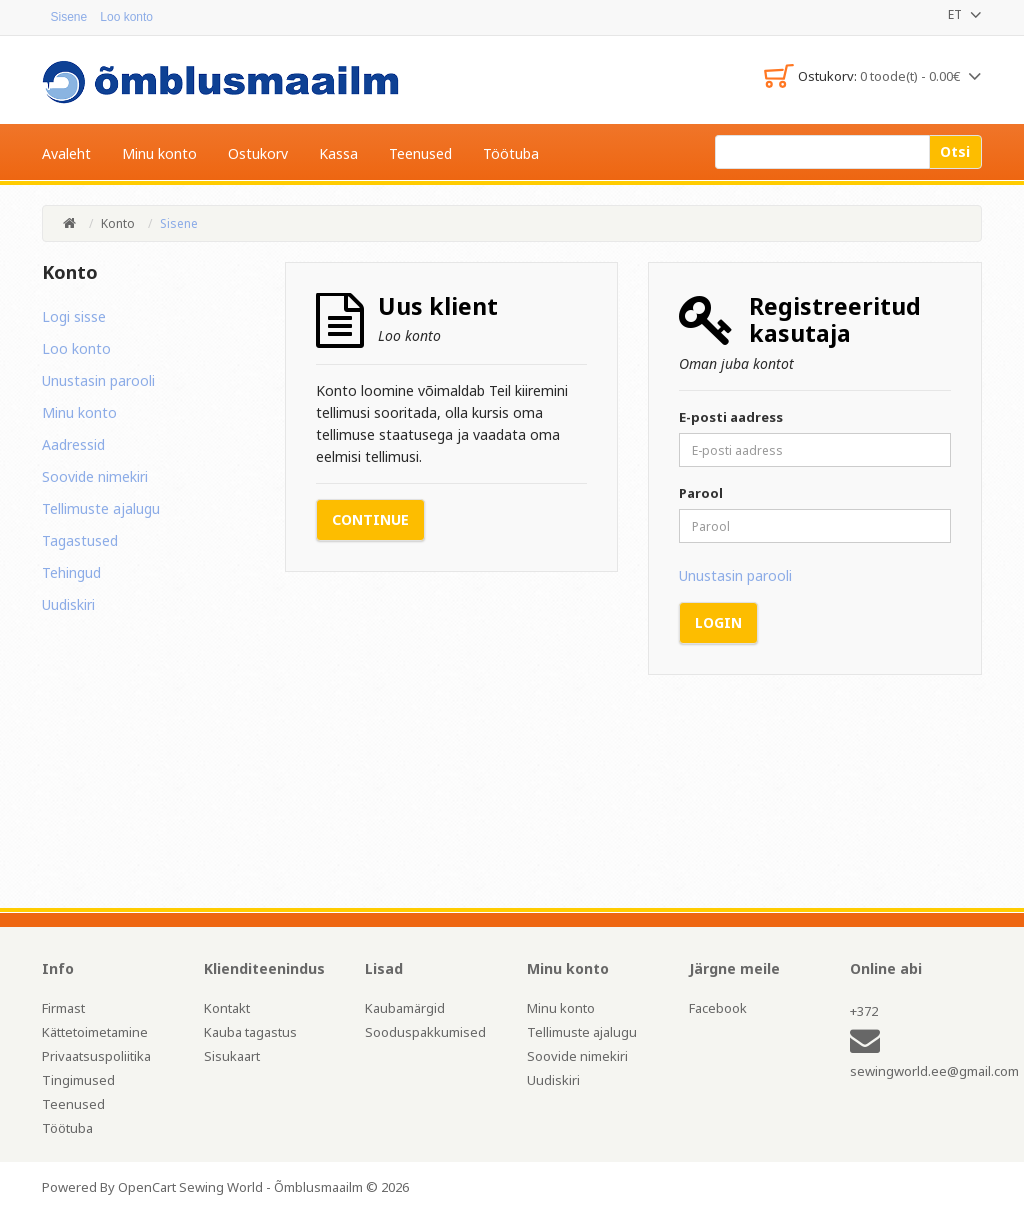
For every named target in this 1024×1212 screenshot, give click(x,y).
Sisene (60, 17)
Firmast (63, 1008)
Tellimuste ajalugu (101, 508)
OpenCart (147, 1187)
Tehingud (71, 572)
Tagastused (80, 540)
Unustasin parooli (98, 380)
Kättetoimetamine (95, 1032)
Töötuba (67, 1128)
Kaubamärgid (405, 1008)
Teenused (73, 1104)
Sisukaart (232, 1056)
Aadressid (73, 444)
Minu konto (79, 412)
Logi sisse (74, 316)
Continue (370, 519)
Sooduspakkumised (425, 1032)
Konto (118, 223)
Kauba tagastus (250, 1032)
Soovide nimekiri (95, 476)
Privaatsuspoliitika (96, 1056)
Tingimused (78, 1080)
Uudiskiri (68, 604)
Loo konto (76, 348)
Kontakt (227, 1008)
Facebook (718, 1008)
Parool (701, 493)
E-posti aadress (731, 417)
